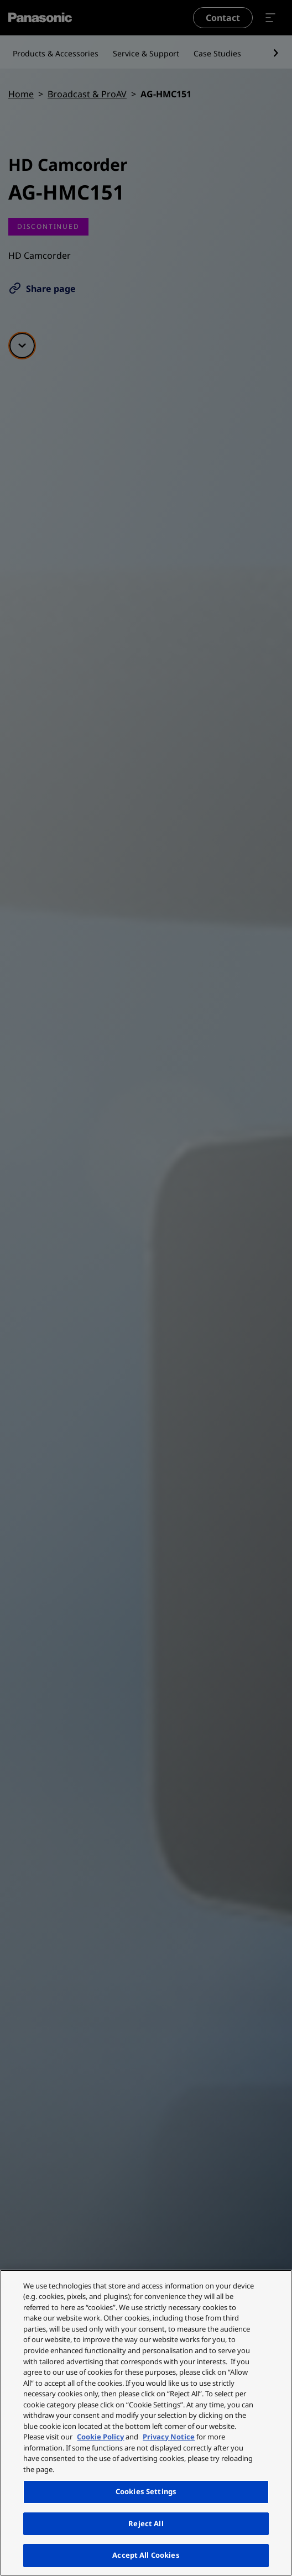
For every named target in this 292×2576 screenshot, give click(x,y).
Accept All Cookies (145, 2555)
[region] (146, 2423)
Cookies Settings (146, 2491)
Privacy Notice (169, 2437)
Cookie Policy (100, 2437)
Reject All (145, 2523)
